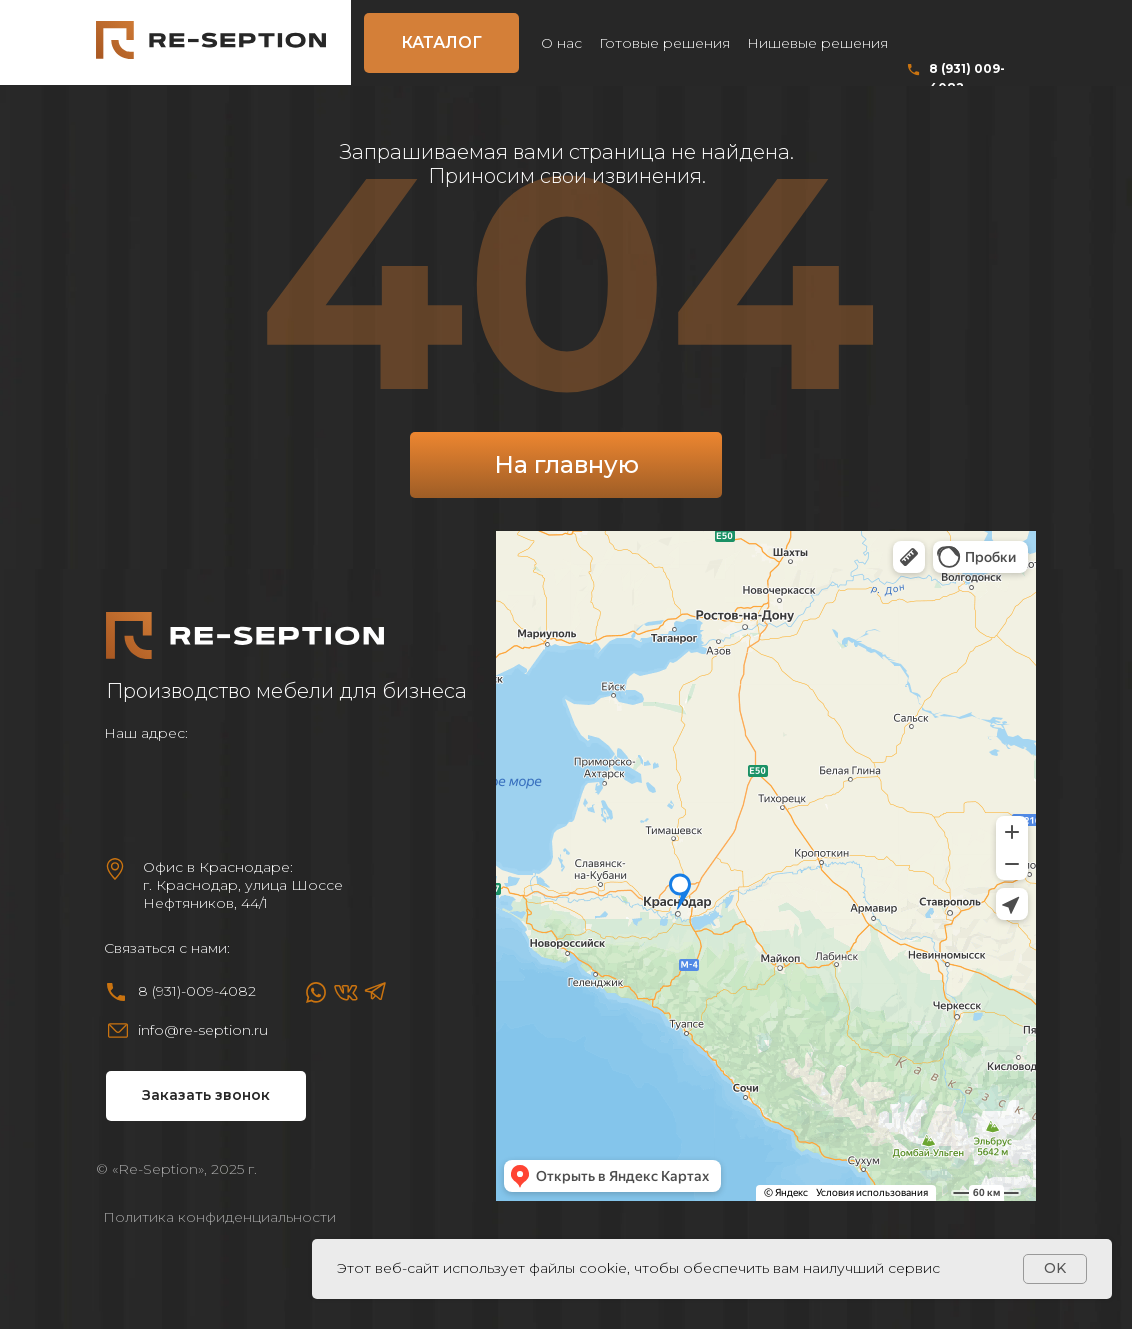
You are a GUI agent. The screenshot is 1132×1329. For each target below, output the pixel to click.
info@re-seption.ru (203, 1030)
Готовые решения (664, 43)
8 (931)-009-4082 (197, 991)
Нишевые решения (817, 43)
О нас (561, 43)
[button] (206, 1096)
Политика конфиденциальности (219, 1217)
